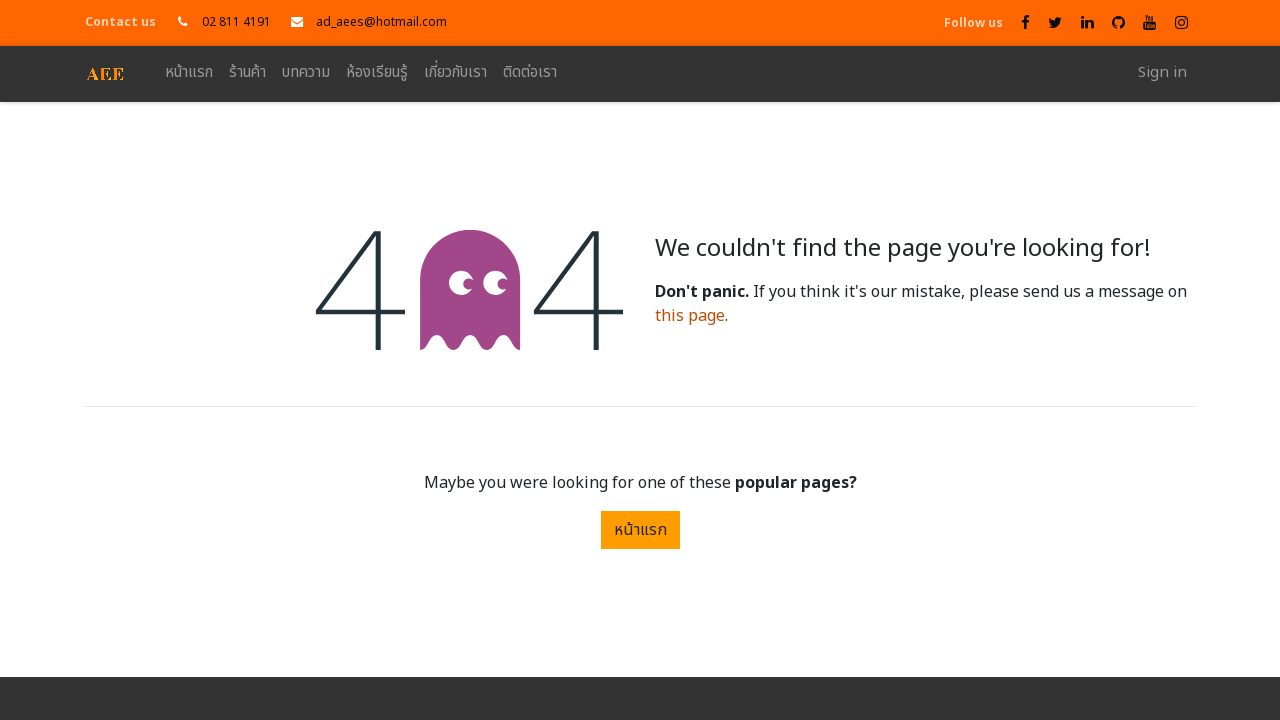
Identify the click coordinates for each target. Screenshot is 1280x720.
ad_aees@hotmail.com (381, 22)
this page (690, 316)
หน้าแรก (640, 530)
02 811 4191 (236, 22)
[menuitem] (189, 73)
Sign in (1162, 72)
